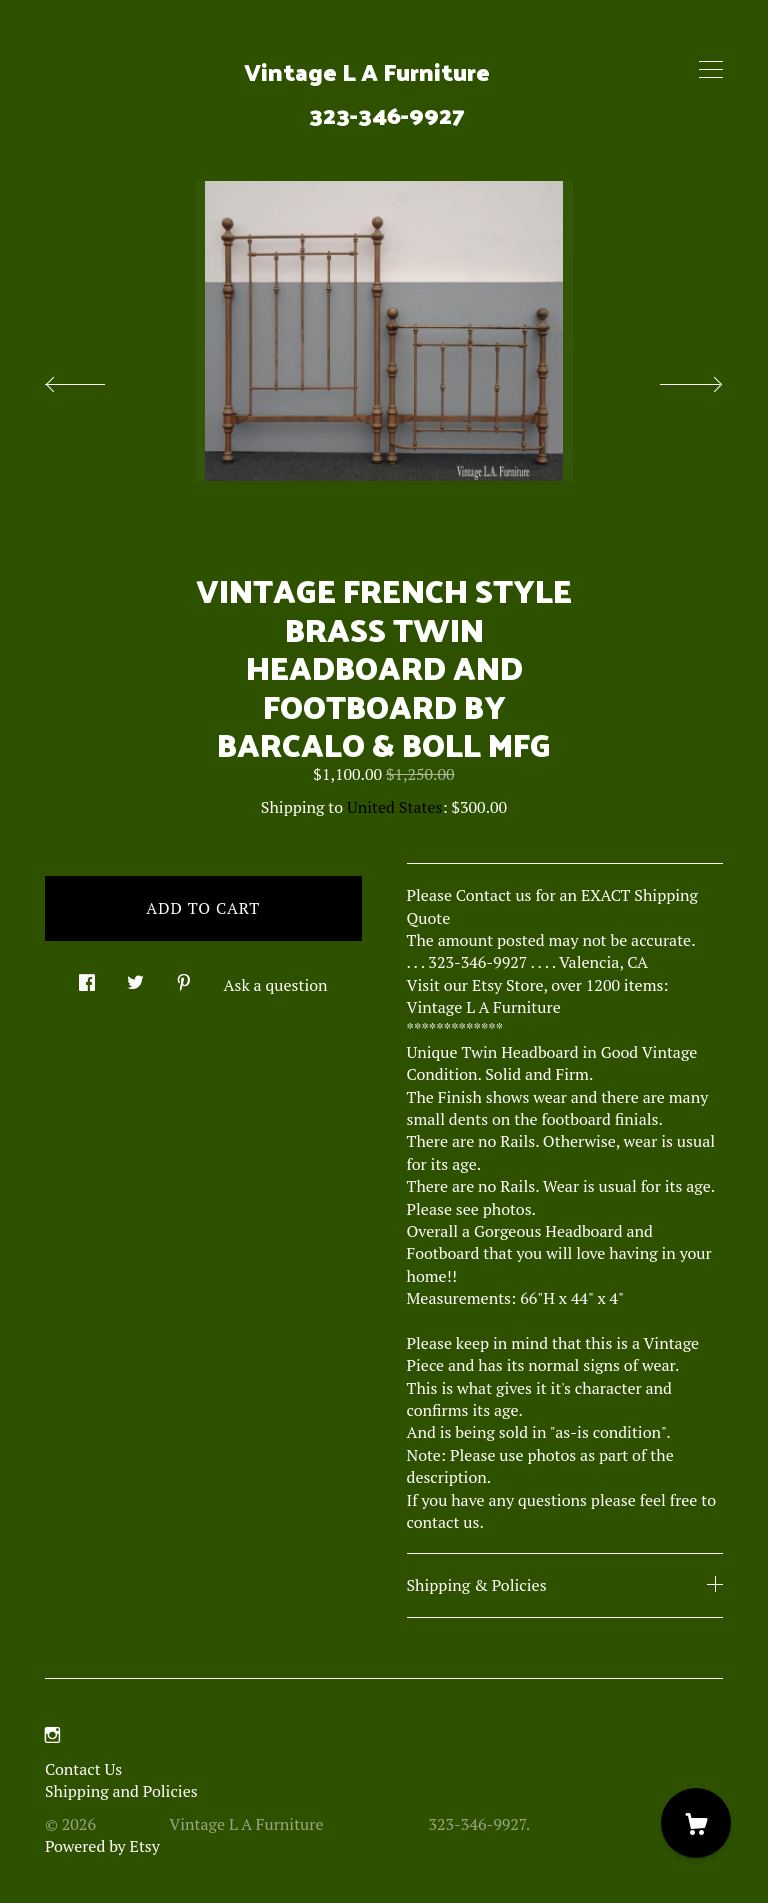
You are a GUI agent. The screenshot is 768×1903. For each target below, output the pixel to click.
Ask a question (276, 985)
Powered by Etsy (102, 1846)
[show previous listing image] (95, 379)
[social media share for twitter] (135, 977)
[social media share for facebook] (87, 977)
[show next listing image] (673, 379)
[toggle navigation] (711, 70)
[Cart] (696, 1823)
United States (394, 807)
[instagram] (52, 1735)
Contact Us (83, 1769)
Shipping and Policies (121, 1791)
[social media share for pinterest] (184, 977)
